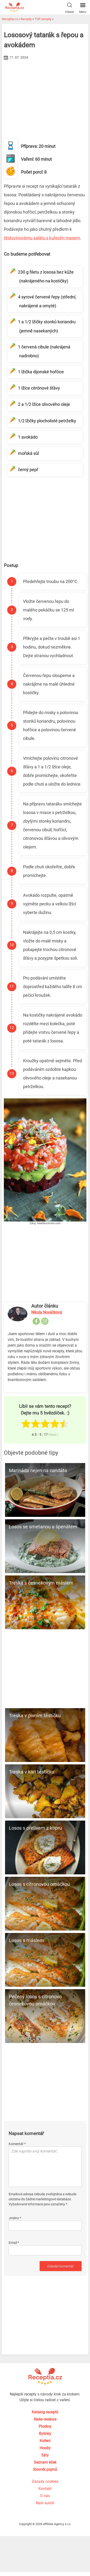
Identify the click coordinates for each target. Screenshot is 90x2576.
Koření (45, 2440)
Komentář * (17, 2144)
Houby (45, 2448)
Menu (83, 7)
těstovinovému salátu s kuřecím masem (42, 237)
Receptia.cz (10, 19)
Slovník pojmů (45, 2469)
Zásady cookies (45, 2481)
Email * (14, 2243)
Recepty (26, 19)
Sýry (45, 2455)
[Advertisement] (45, 97)
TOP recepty (43, 19)
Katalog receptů (45, 2412)
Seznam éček (45, 2462)
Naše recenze (45, 2419)
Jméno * (15, 2218)
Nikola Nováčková (46, 1312)
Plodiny (45, 2426)
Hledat (69, 7)
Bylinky (45, 2433)
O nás (45, 2495)
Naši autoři (45, 2503)
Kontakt (45, 2488)
